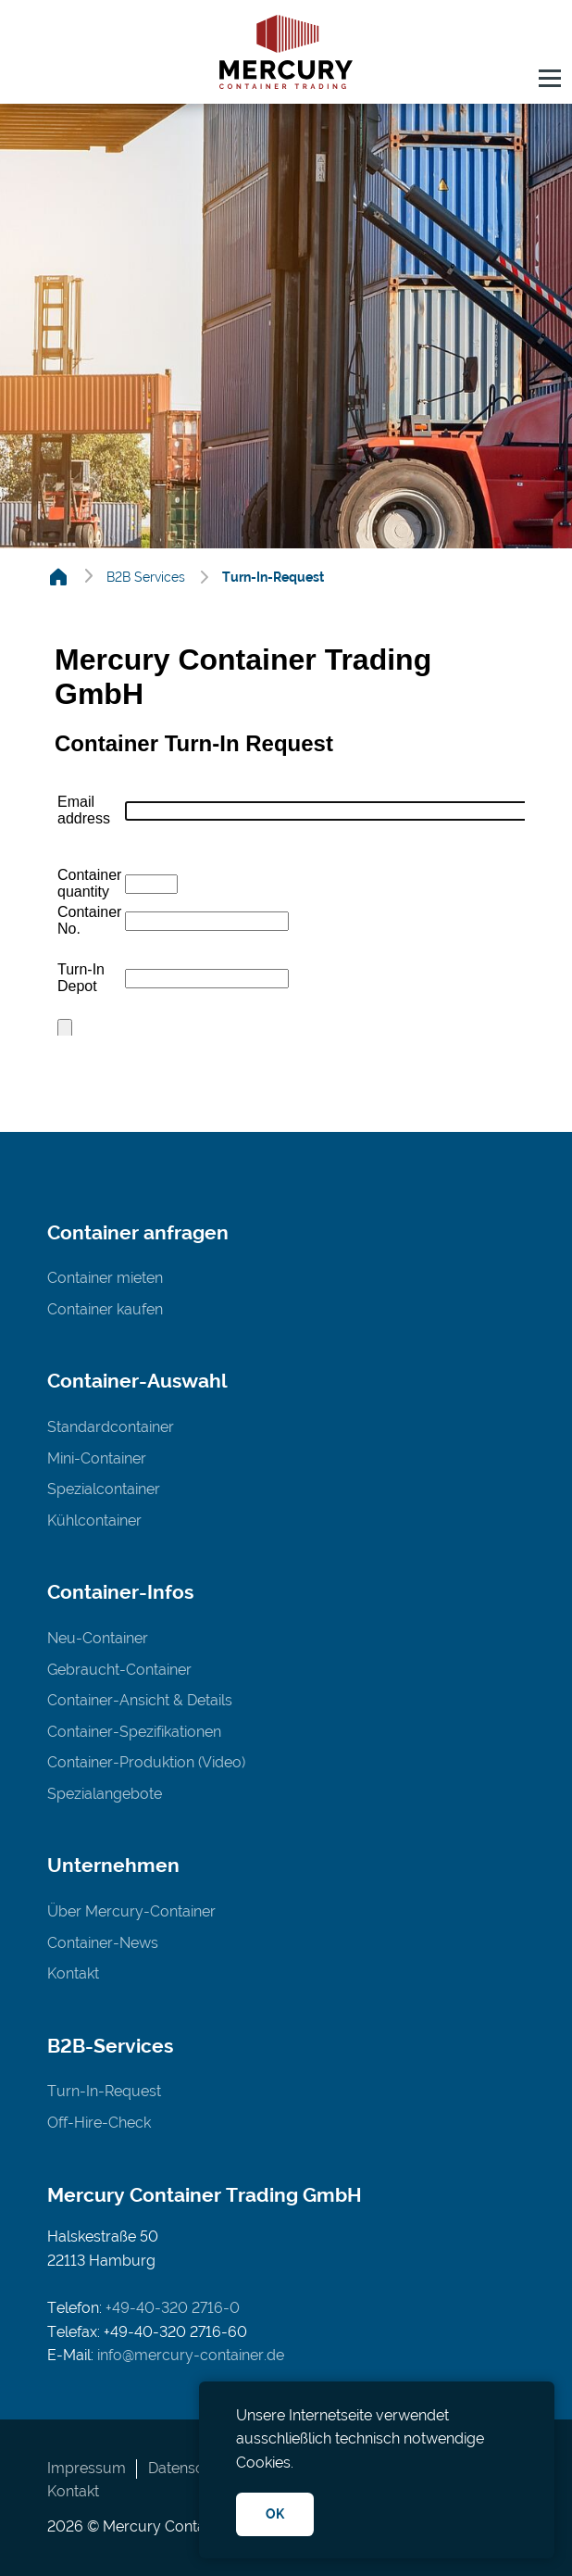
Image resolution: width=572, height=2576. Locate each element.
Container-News (102, 1943)
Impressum (86, 2468)
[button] (550, 81)
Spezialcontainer (103, 1489)
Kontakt (73, 1973)
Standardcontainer (110, 1427)
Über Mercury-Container (131, 1911)
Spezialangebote (104, 1794)
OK (275, 2513)
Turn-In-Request (104, 2091)
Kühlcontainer (94, 1520)
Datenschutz (190, 2468)
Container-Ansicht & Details (139, 1700)
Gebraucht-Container (119, 1669)
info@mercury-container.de (190, 2355)
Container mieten (105, 1278)
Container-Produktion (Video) (146, 1762)
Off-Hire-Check (99, 2122)
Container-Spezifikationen (134, 1731)
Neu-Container (97, 1638)
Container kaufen (105, 1309)
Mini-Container (96, 1458)
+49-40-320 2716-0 (173, 2308)
